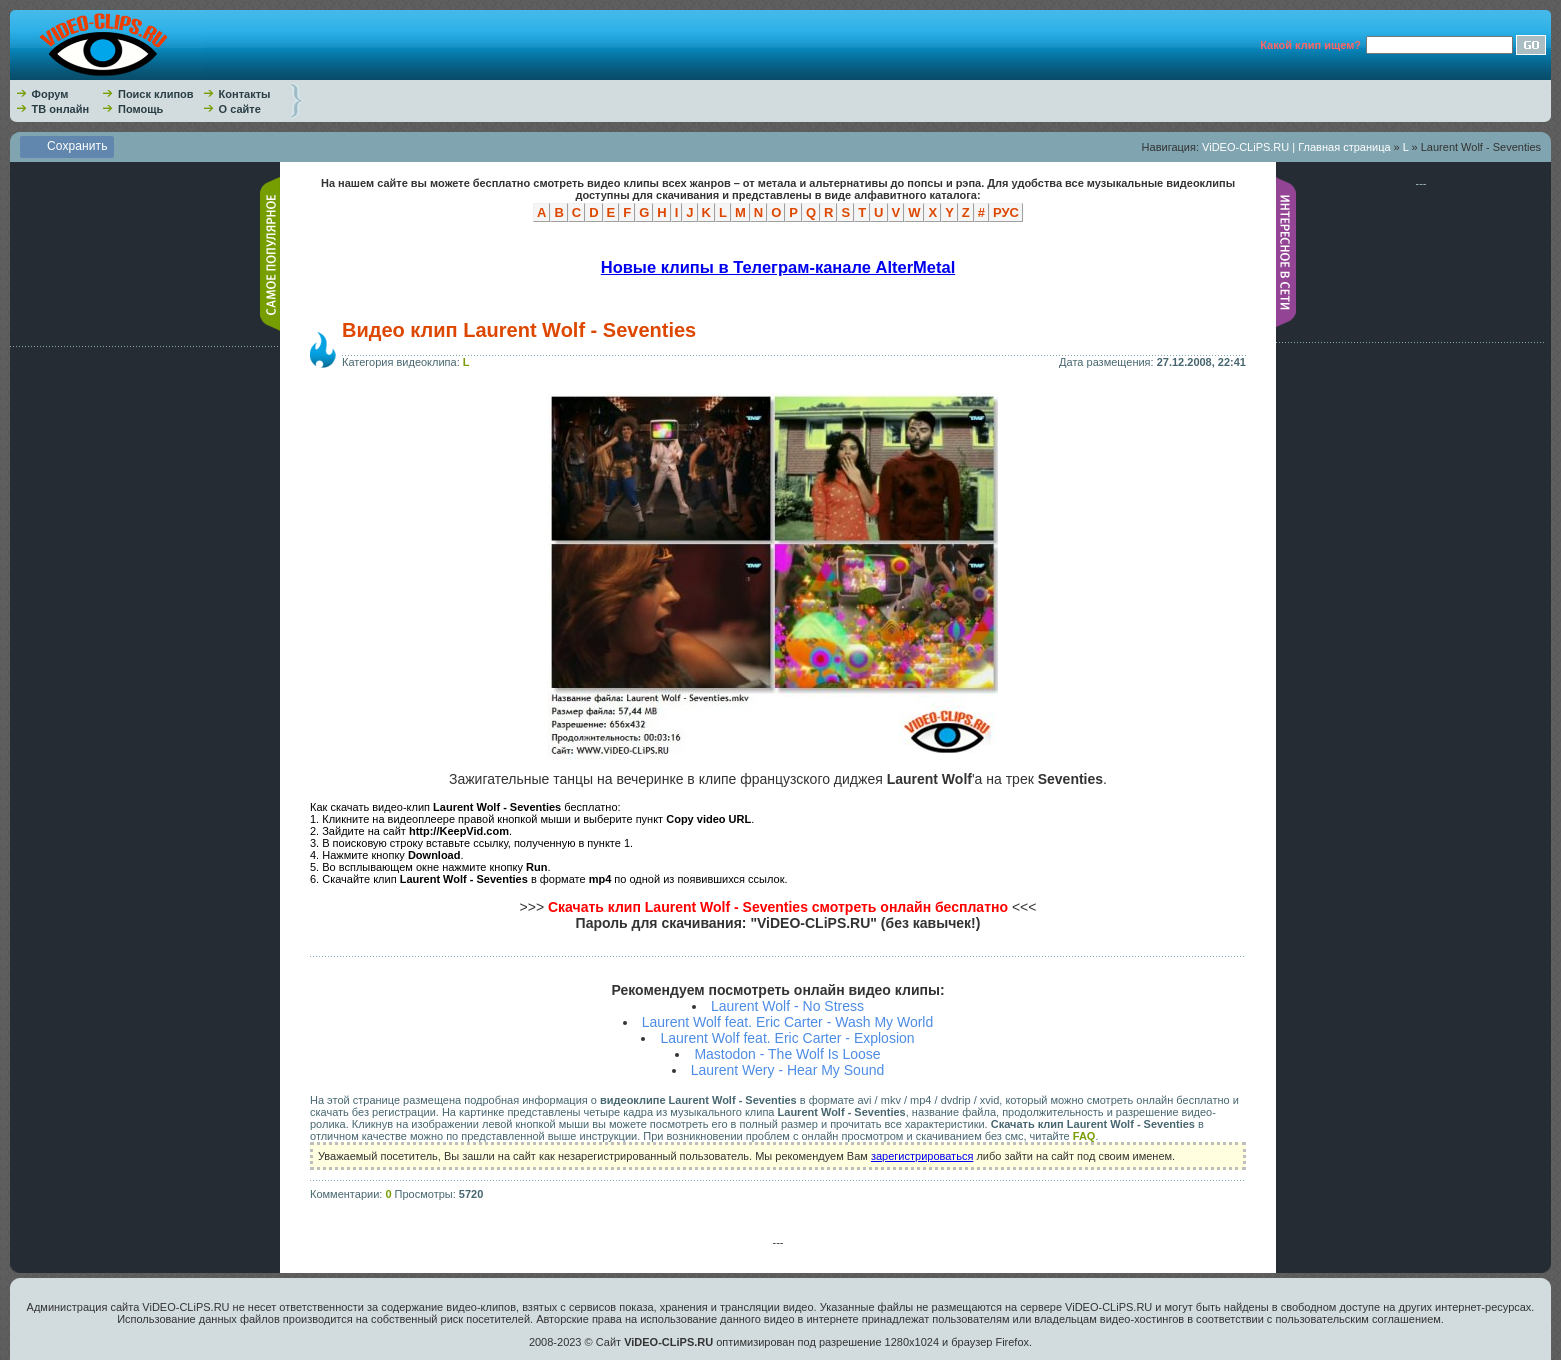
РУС (1006, 212)
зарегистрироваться (922, 1156)
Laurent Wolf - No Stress (787, 1006)
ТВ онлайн (61, 109)
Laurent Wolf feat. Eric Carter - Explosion (787, 1038)
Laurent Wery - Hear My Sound (788, 1070)
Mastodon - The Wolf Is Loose (787, 1054)
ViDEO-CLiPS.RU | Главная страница (1296, 147)
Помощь (140, 109)
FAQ (1084, 1136)
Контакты (245, 94)
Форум (50, 94)
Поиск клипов (156, 94)
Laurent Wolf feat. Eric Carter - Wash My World (788, 1022)
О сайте (240, 109)
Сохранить (77, 146)
